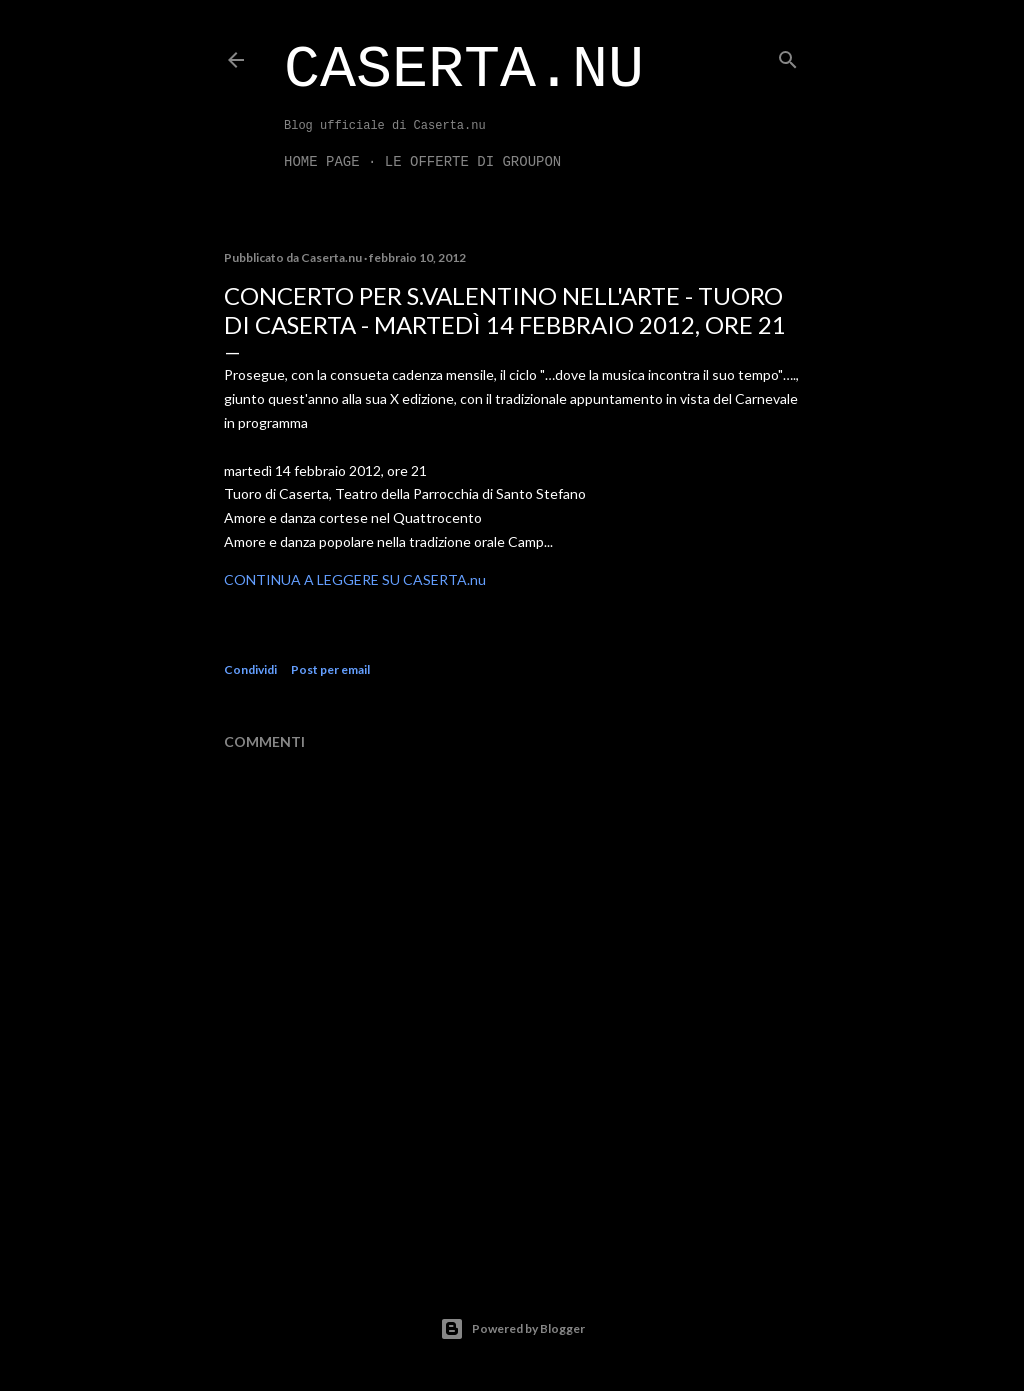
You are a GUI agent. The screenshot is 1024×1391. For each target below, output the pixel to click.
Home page (322, 162)
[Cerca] (788, 55)
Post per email (330, 669)
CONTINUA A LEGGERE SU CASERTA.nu (355, 579)
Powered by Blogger (512, 1329)
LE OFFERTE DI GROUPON (473, 162)
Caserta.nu (464, 70)
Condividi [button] (250, 669)
